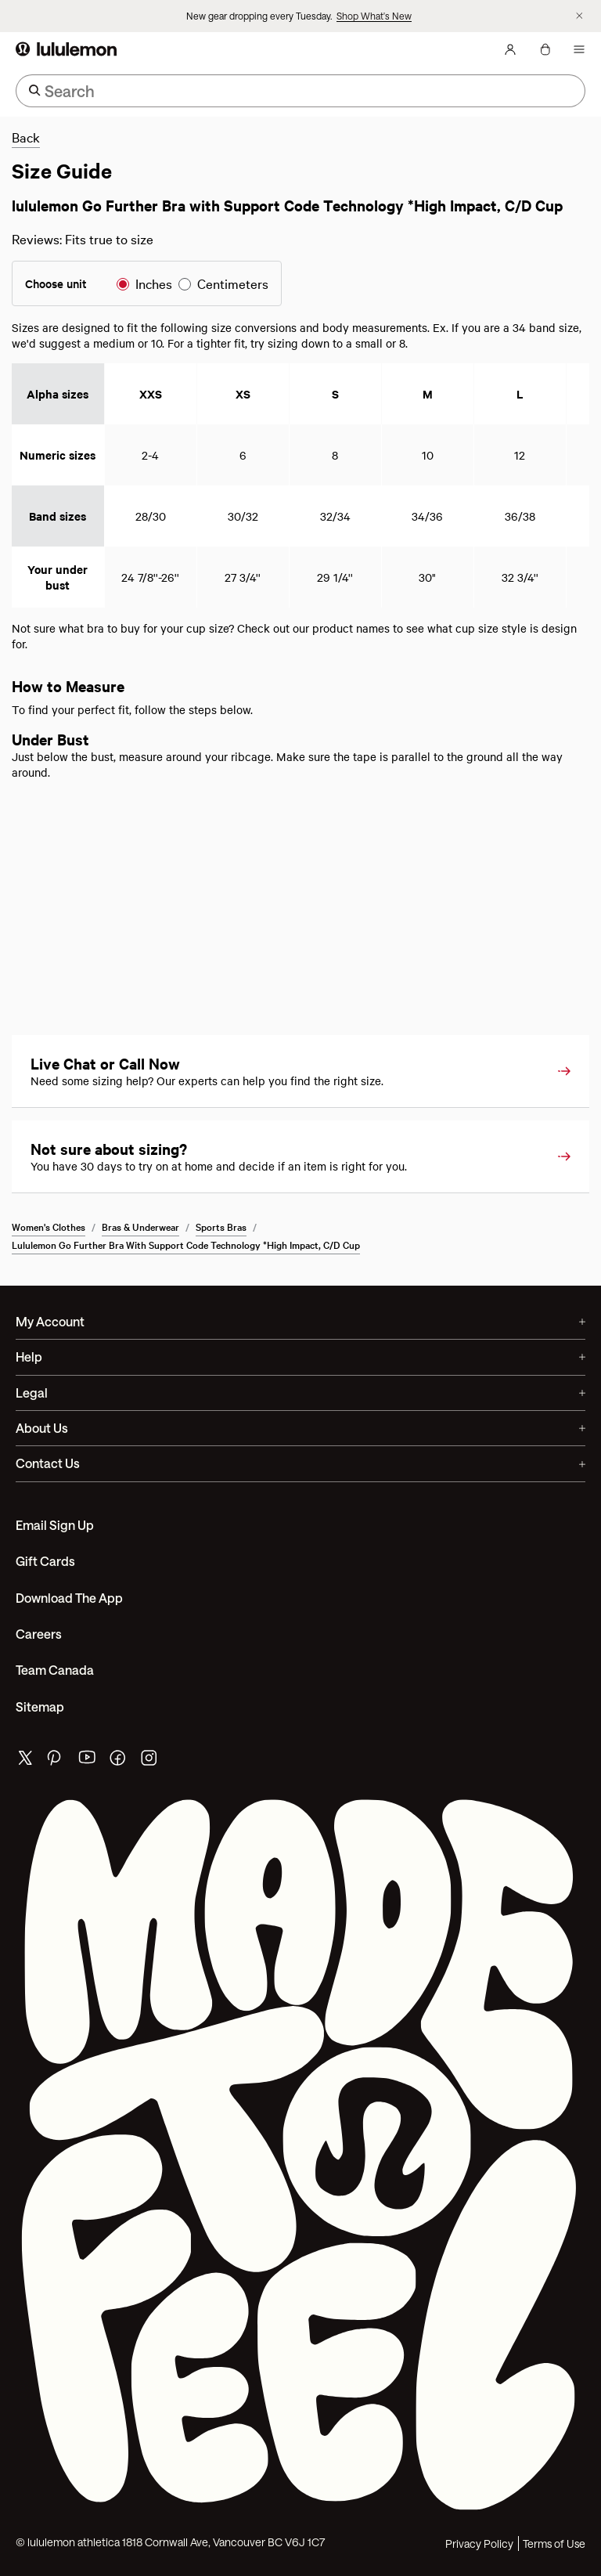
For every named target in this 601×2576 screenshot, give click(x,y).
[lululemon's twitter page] (25, 1759)
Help (300, 1356)
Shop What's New (374, 15)
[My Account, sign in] (510, 49)
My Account (300, 1321)
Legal (300, 1392)
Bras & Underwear (140, 1226)
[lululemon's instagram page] (150, 1761)
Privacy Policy (479, 2543)
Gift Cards (45, 1560)
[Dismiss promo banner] (579, 16)
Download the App (69, 1597)
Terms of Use (554, 2543)
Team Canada (55, 1669)
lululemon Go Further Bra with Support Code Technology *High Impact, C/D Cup (186, 1244)
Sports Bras (221, 1226)
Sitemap (40, 1706)
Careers (39, 1633)
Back (26, 137)
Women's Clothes (48, 1226)
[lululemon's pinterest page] (56, 1761)
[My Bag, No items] (544, 49)
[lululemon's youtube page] (87, 1761)
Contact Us (300, 1463)
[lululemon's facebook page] (119, 1761)
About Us (300, 1427)
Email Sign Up (55, 1524)
